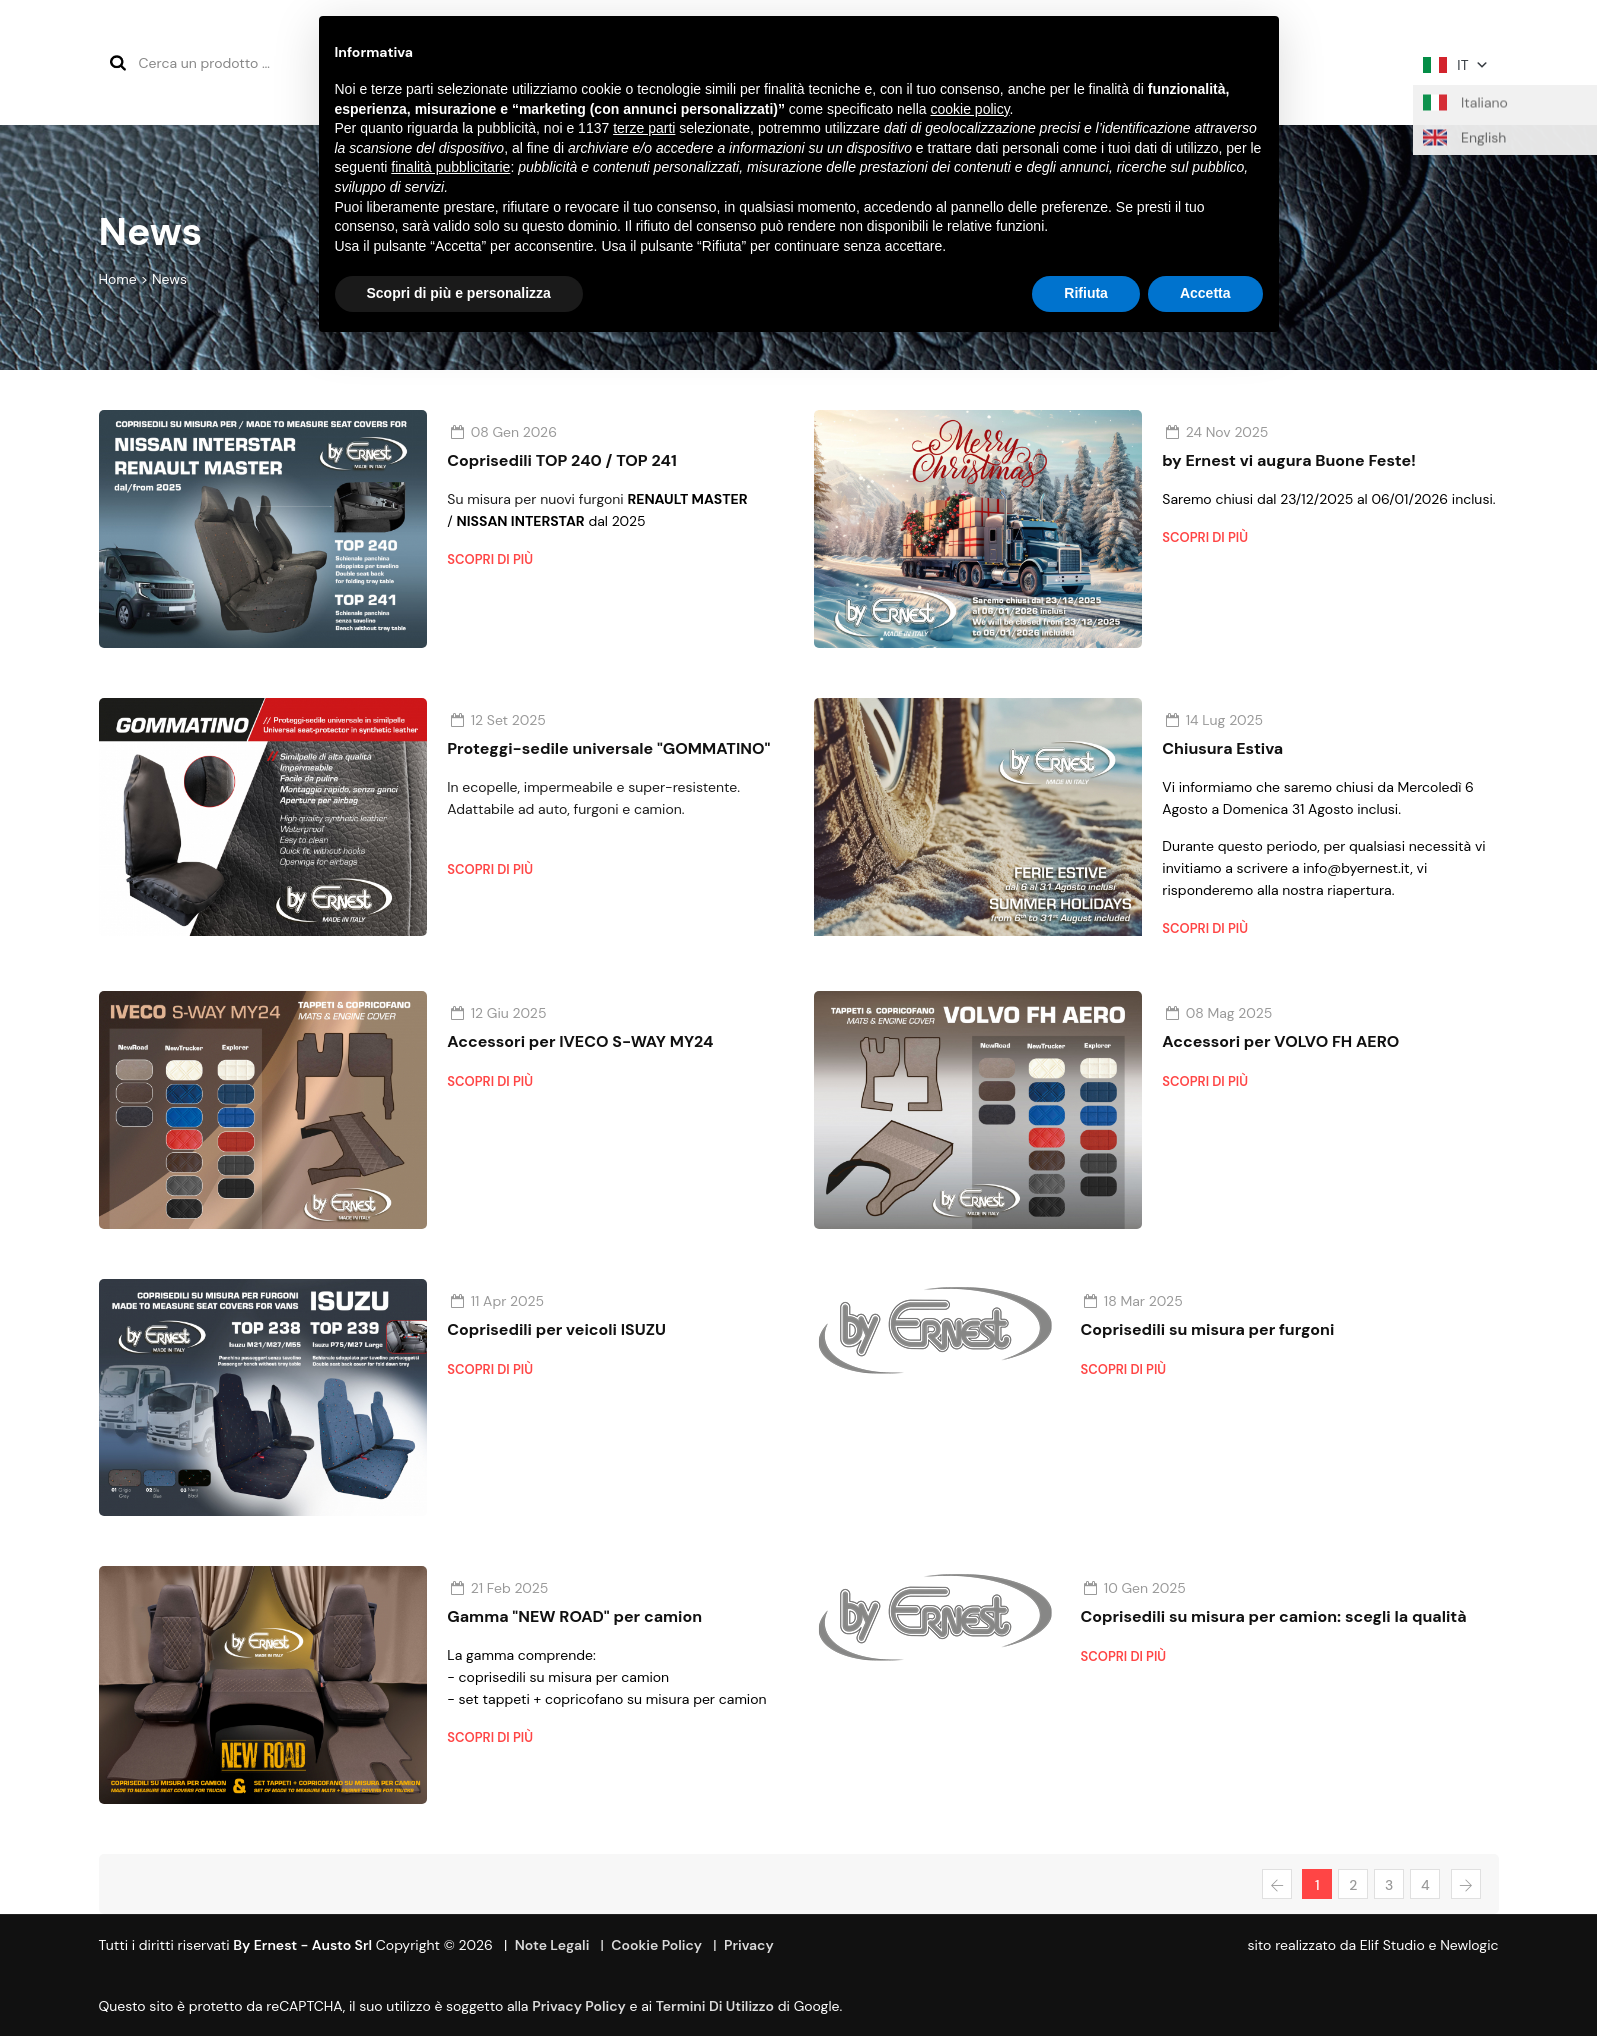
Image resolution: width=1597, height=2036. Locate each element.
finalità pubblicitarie (450, 167)
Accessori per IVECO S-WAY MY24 (580, 1041)
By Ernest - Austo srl (302, 1945)
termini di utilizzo (715, 2006)
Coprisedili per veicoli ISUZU (556, 1329)
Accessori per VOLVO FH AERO (1280, 1041)
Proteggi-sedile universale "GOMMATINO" (608, 748)
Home (118, 279)
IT (1455, 65)
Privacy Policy (579, 2006)
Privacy (749, 1945)
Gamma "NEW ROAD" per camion (574, 1616)
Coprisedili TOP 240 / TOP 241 (562, 460)
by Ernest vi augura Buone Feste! (1289, 460)
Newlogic (1469, 1945)
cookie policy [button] (969, 109)
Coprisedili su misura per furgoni (1208, 1329)
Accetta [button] (1205, 293)
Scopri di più (490, 559)
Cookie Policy (656, 1945)
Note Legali (552, 1945)
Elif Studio (1392, 1945)
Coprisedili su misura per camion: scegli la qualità (1274, 1616)
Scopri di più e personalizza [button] (459, 293)
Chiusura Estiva (1222, 748)
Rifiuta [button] (1086, 293)
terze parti (644, 128)
